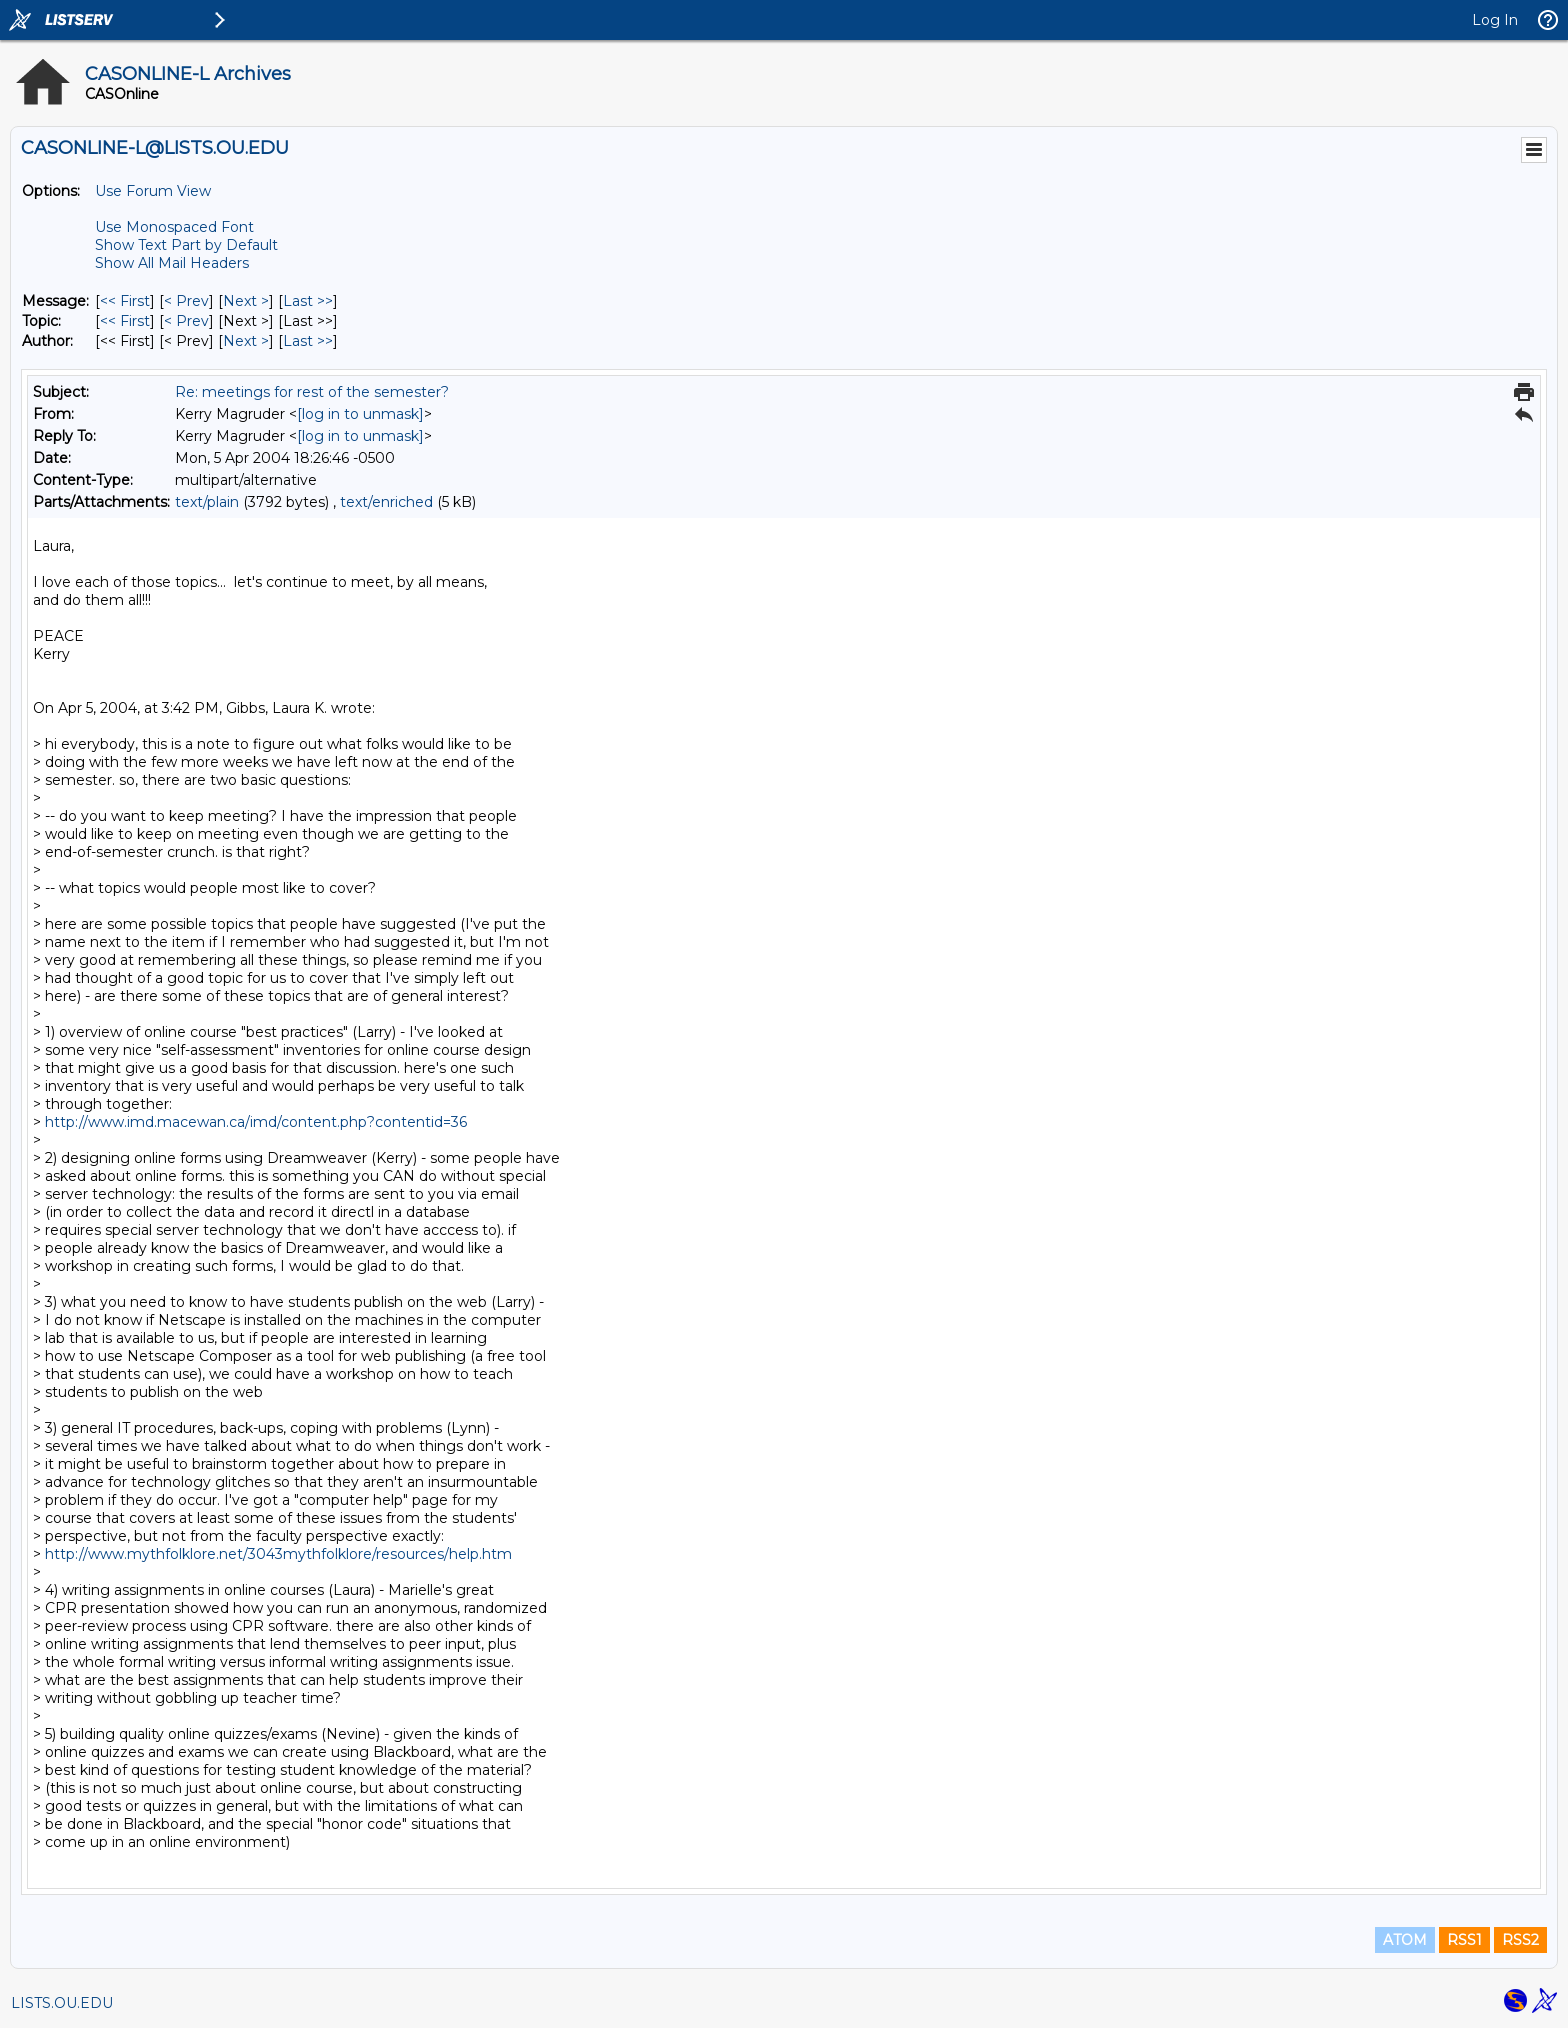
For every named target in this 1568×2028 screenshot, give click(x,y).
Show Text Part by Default (186, 245)
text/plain (207, 502)
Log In (1495, 20)
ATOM (1405, 1940)
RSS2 (1520, 1940)
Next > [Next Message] (246, 301)
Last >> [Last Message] (308, 301)
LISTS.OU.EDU (62, 2003)
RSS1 (1464, 1940)
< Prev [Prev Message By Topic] (186, 321)
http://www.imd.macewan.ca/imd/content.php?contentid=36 (256, 1122)
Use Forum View (153, 191)
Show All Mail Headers (172, 263)
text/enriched (386, 502)
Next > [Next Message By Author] (246, 341)
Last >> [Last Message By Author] (308, 341)
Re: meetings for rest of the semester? (312, 392)
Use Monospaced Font (174, 227)
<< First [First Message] (125, 301)
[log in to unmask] (360, 414)
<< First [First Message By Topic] (125, 321)
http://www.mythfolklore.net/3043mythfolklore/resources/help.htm (278, 1554)
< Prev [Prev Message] (186, 301)
